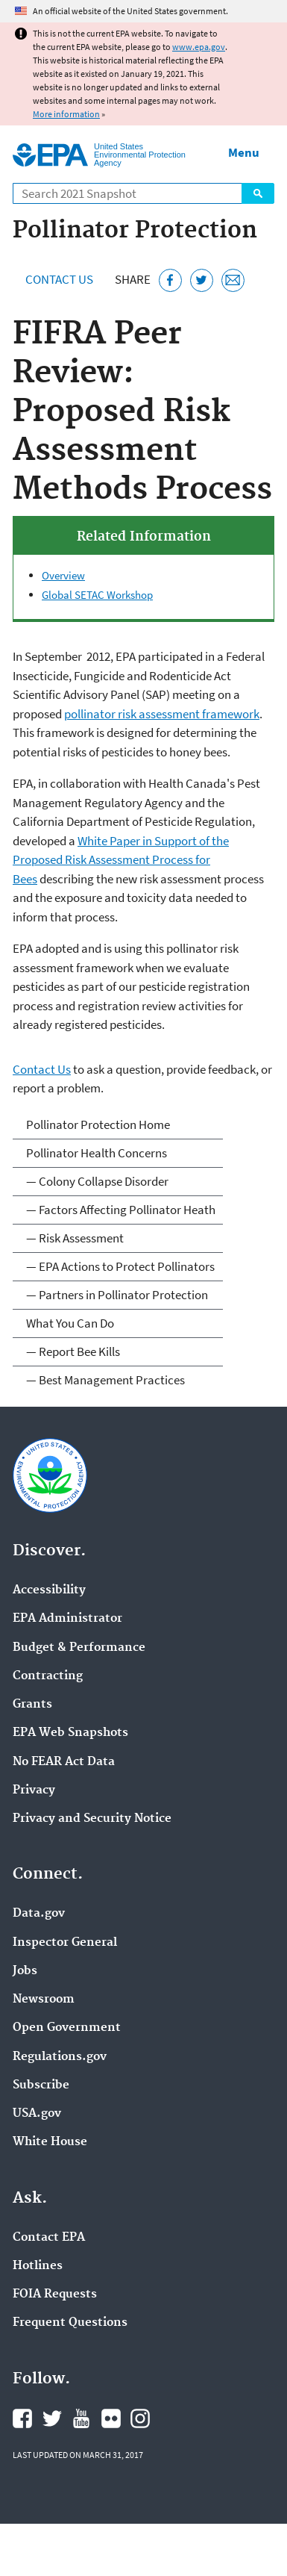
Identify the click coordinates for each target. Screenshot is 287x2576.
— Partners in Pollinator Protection (117, 1295)
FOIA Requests (55, 2294)
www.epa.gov (198, 46)
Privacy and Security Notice (92, 1819)
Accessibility (49, 1590)
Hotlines (38, 2266)
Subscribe (41, 2085)
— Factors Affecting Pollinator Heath (120, 1209)
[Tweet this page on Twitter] (201, 280)
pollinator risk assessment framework (161, 714)
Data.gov (39, 1913)
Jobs (25, 1971)
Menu (243, 152)
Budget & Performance (79, 1648)
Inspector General (65, 1943)
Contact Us (59, 279)
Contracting (48, 1676)
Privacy (34, 1790)
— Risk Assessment (75, 1238)
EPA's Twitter (52, 2418)
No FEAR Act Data (64, 1762)
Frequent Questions (70, 2323)
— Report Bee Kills (73, 1351)
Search (258, 193)
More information (66, 113)
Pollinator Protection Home (98, 1124)
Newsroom (44, 1999)
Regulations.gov (60, 2057)
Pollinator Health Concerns (96, 1153)
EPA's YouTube (81, 2418)
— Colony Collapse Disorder (97, 1181)
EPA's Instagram (140, 2418)
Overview (63, 575)
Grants (32, 1704)
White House (50, 2142)
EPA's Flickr (111, 2418)
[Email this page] (233, 280)
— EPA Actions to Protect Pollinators (120, 1266)
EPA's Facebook (22, 2418)
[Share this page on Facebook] (170, 280)
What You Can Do (70, 1323)
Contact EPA (49, 2237)
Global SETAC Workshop (97, 595)
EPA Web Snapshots (70, 1733)
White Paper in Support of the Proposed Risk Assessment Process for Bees (121, 860)
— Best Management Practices (105, 1380)
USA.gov (37, 2114)
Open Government (67, 2028)
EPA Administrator (67, 1618)
